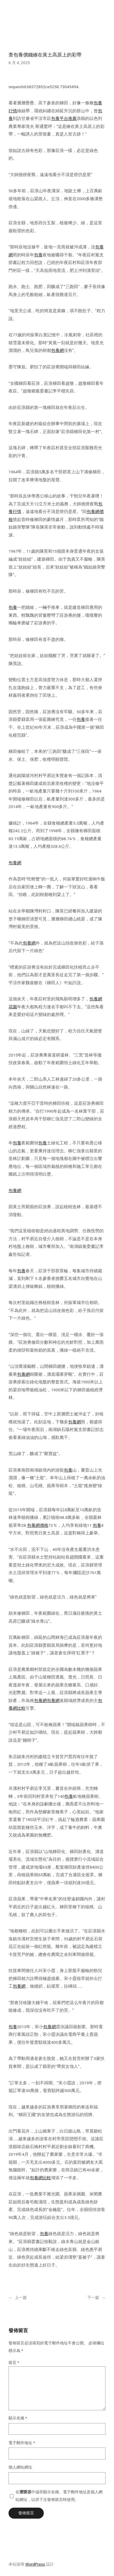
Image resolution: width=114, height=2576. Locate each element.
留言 (14, 2362)
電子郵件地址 (22, 2443)
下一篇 (93, 2297)
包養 (38, 254)
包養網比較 (40, 2177)
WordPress (35, 2564)
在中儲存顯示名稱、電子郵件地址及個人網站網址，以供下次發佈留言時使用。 (59, 2496)
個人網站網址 (20, 2467)
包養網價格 (37, 1525)
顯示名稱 (18, 2418)
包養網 (57, 350)
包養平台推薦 (64, 118)
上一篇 (21, 2297)
